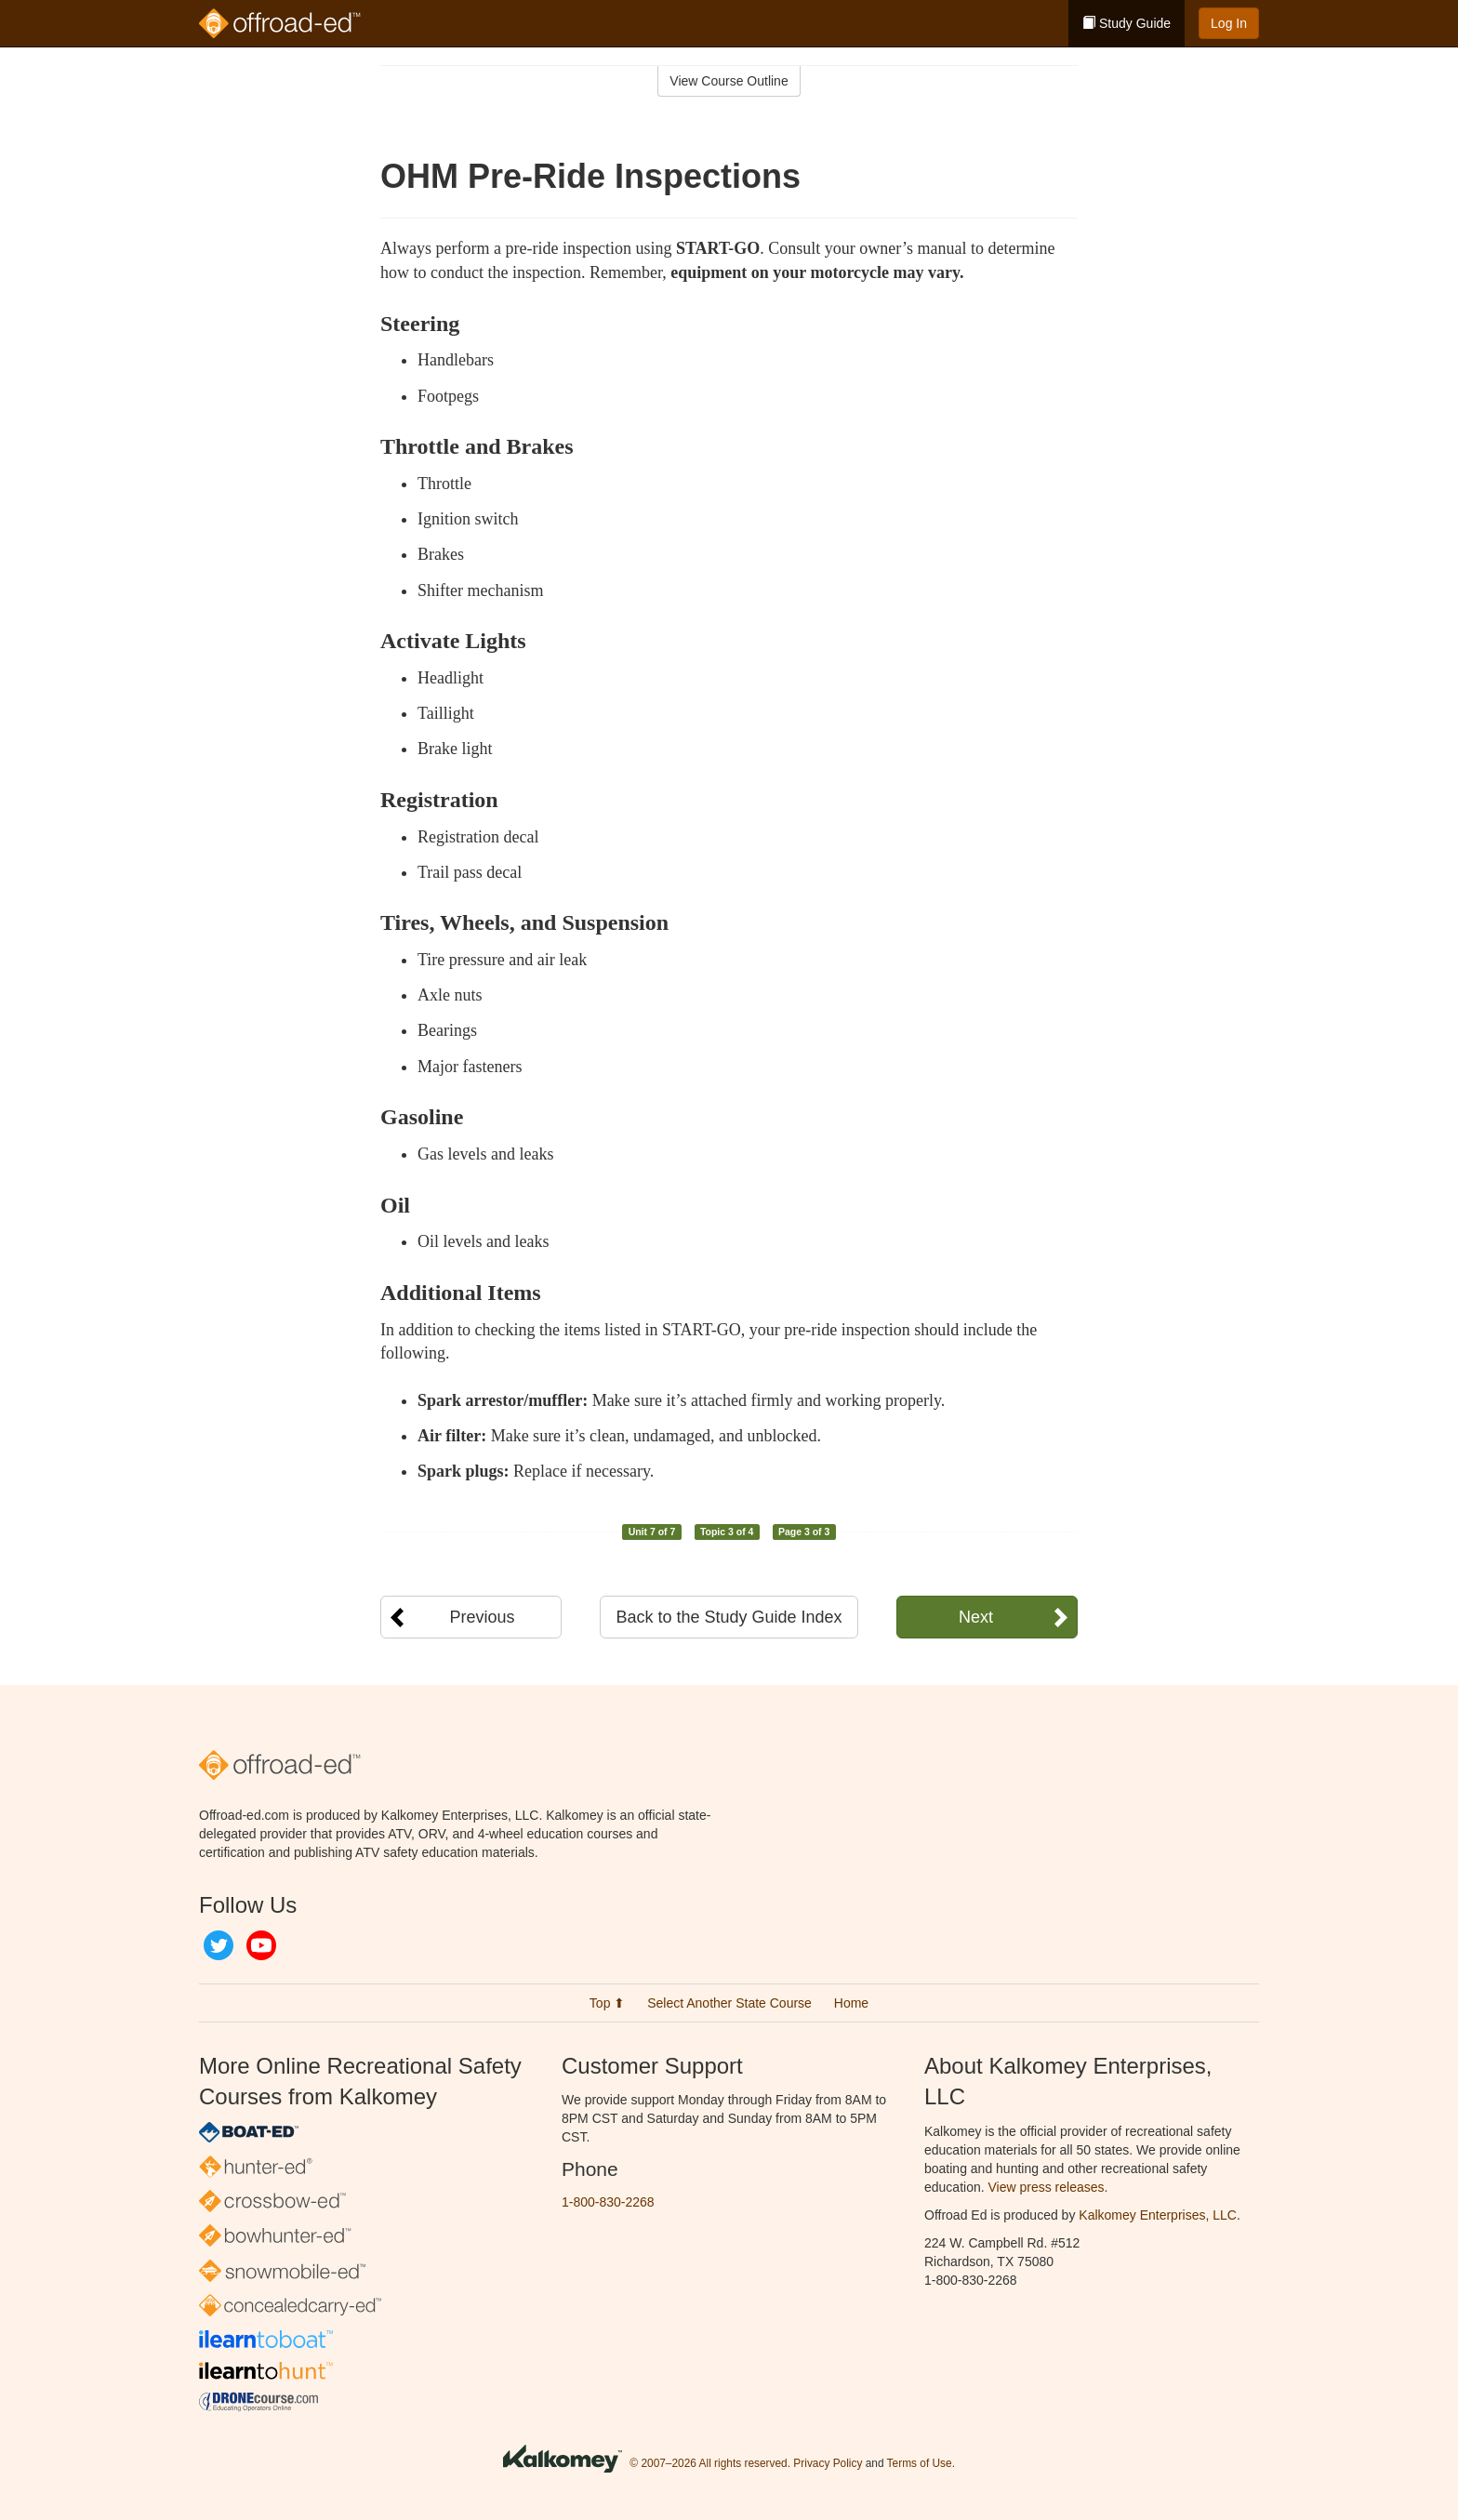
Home (851, 2003)
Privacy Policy (827, 2464)
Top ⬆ (607, 2003)
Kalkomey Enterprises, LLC (1158, 2215)
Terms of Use (919, 2464)
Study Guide (1126, 23)
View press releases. (1048, 2187)
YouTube (261, 1945)
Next (976, 1617)
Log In (1229, 23)
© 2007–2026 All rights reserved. (710, 2464)
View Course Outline (728, 80)
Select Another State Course (729, 2003)
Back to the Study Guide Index (729, 1617)
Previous (481, 1617)
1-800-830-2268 (608, 2202)
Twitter (218, 1945)
